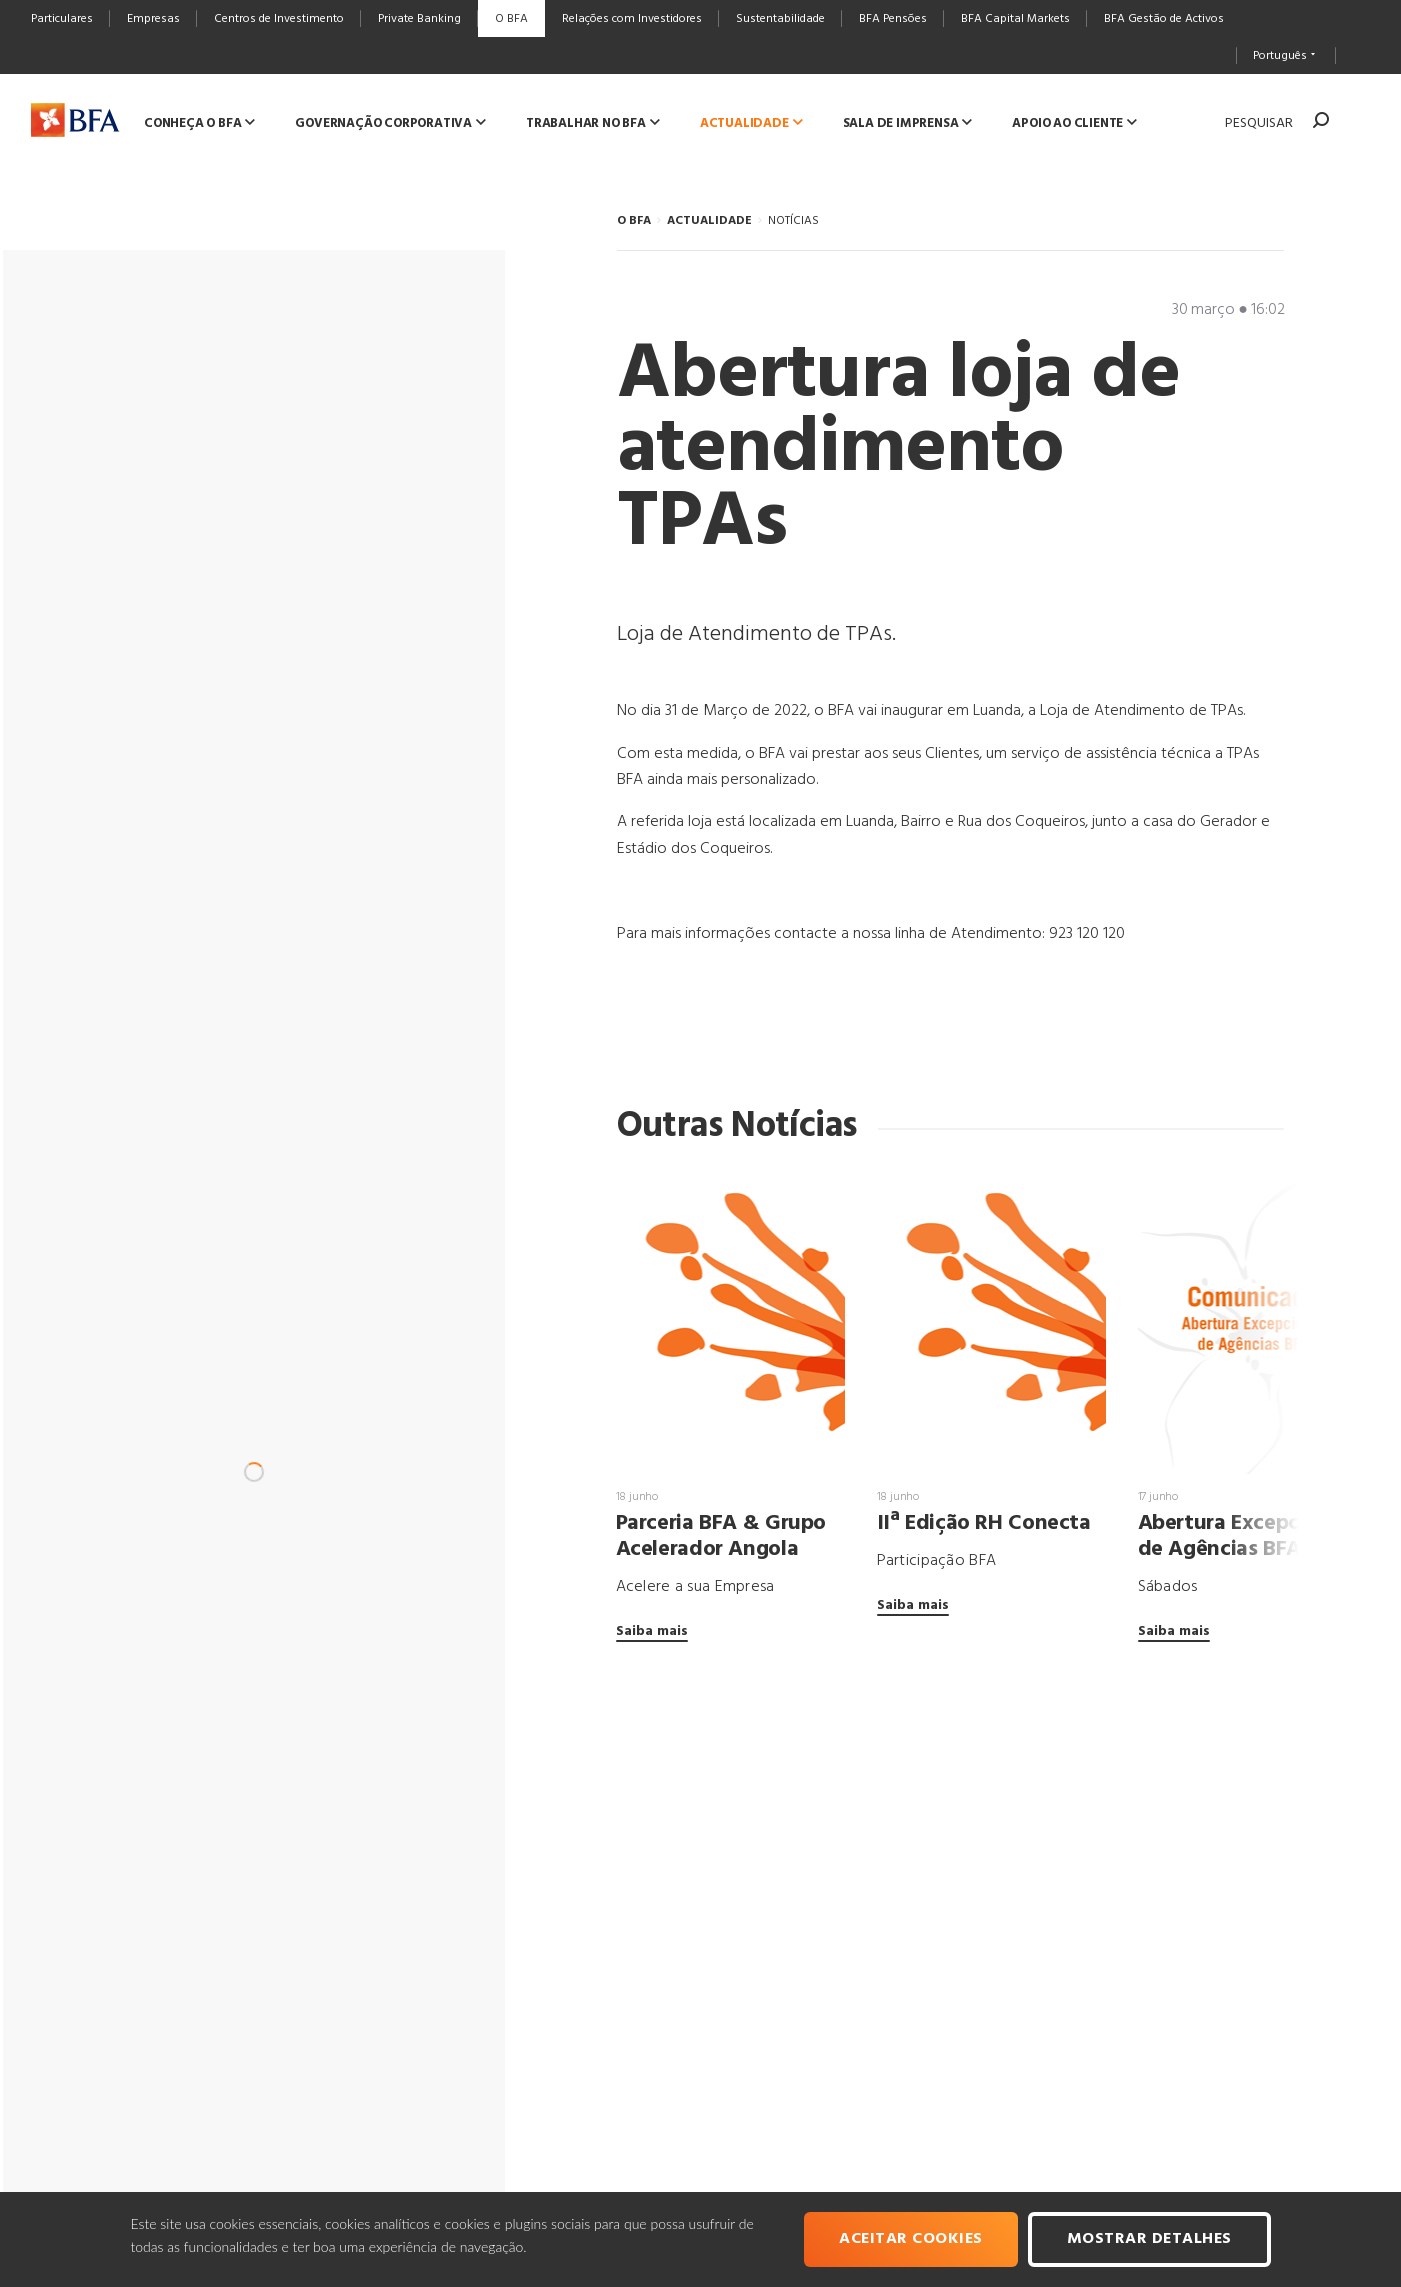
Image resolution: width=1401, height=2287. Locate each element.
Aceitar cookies (911, 2239)
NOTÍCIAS (793, 221)
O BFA (634, 221)
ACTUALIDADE (709, 221)
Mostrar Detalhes (1149, 2239)
